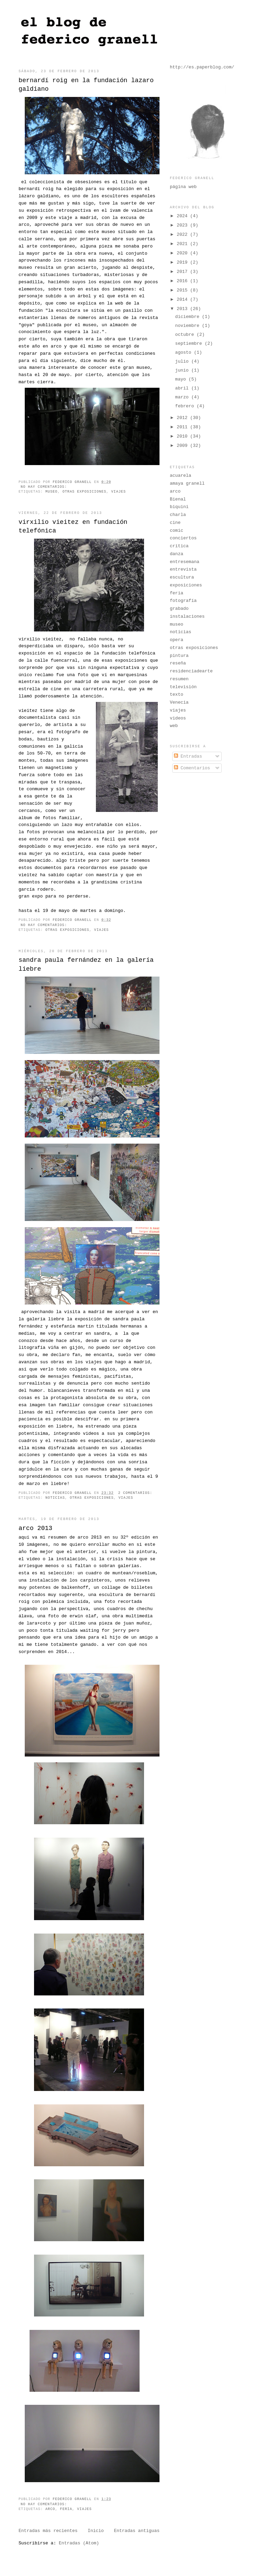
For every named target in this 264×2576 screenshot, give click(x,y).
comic (176, 530)
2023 (183, 225)
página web (183, 186)
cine (175, 522)
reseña (178, 663)
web (174, 725)
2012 (183, 417)
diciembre (188, 316)
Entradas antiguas (137, 2530)
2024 (183, 216)
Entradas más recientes (48, 2530)
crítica (179, 546)
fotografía (183, 600)
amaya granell (187, 483)
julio (183, 361)
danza (176, 554)
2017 (183, 271)
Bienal (178, 499)
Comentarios (192, 768)
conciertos (183, 538)
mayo (182, 379)
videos (178, 718)
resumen (179, 679)
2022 (183, 234)
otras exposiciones (85, 492)
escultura (182, 577)
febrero (186, 406)
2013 (183, 308)
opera (176, 639)
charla (178, 514)
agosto (184, 352)
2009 (183, 445)
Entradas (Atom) (79, 2543)
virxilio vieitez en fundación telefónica (73, 526)
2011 (183, 427)
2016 (183, 281)
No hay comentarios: (45, 487)
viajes (118, 492)
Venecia (179, 702)
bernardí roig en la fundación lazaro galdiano (86, 84)
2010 (183, 436)
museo (51, 492)
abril (183, 388)
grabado (179, 608)
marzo (183, 397)
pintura (179, 655)
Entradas (188, 756)
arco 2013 (35, 1528)
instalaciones (187, 616)
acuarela (180, 475)
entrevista (183, 569)
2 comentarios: (136, 1493)
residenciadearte (191, 671)
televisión (183, 687)
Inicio (96, 2530)
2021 (183, 243)
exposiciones (186, 585)
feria (66, 2509)
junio (183, 370)
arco (50, 2509)
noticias (55, 1498)
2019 (183, 262)
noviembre (188, 325)
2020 (183, 253)
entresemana (184, 561)
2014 (183, 299)
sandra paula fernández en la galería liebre (86, 964)
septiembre (190, 343)
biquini (179, 506)
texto (176, 694)
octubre (186, 334)
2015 (183, 290)
